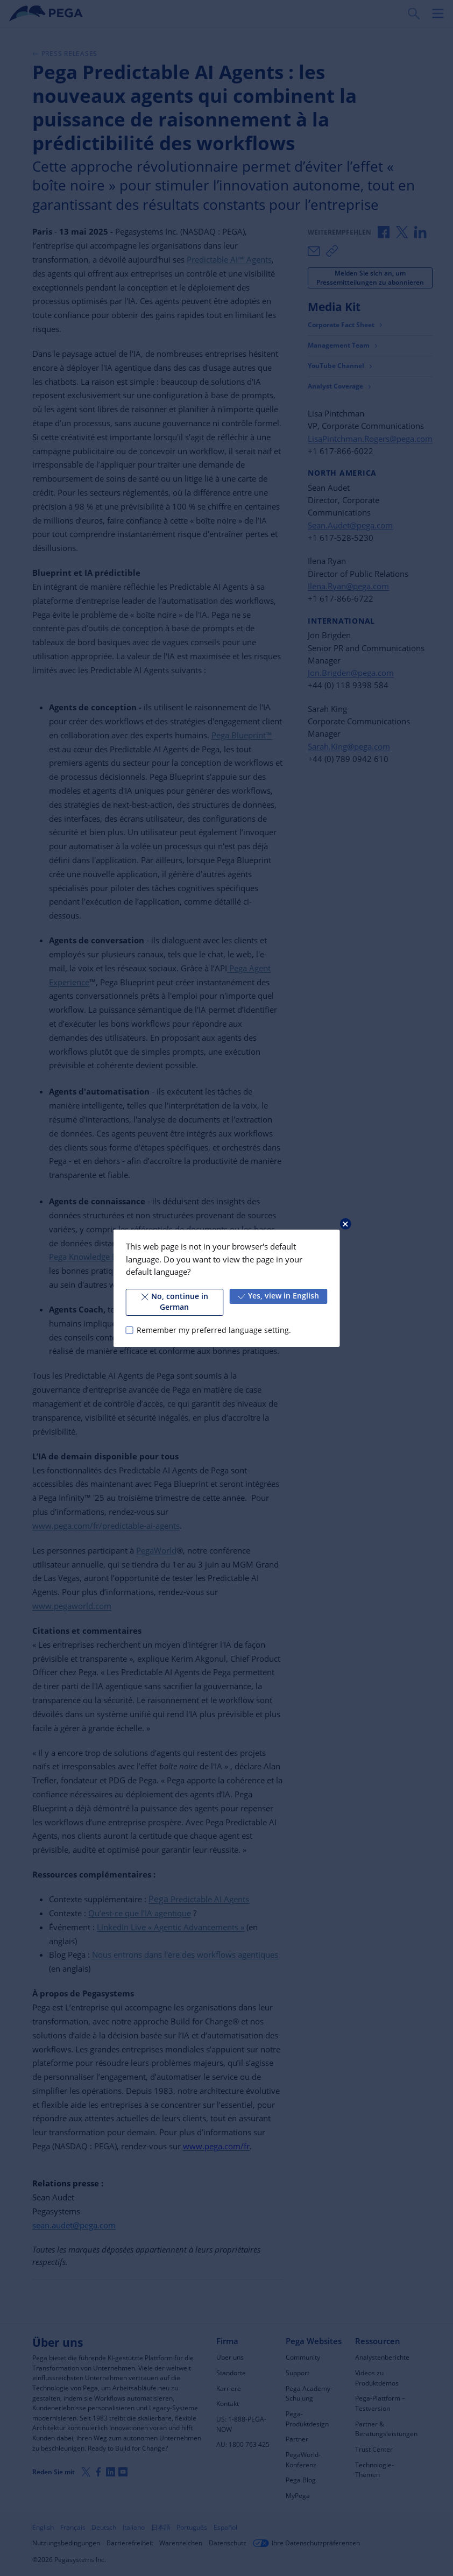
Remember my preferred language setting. (214, 1330)
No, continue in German (174, 1301)
